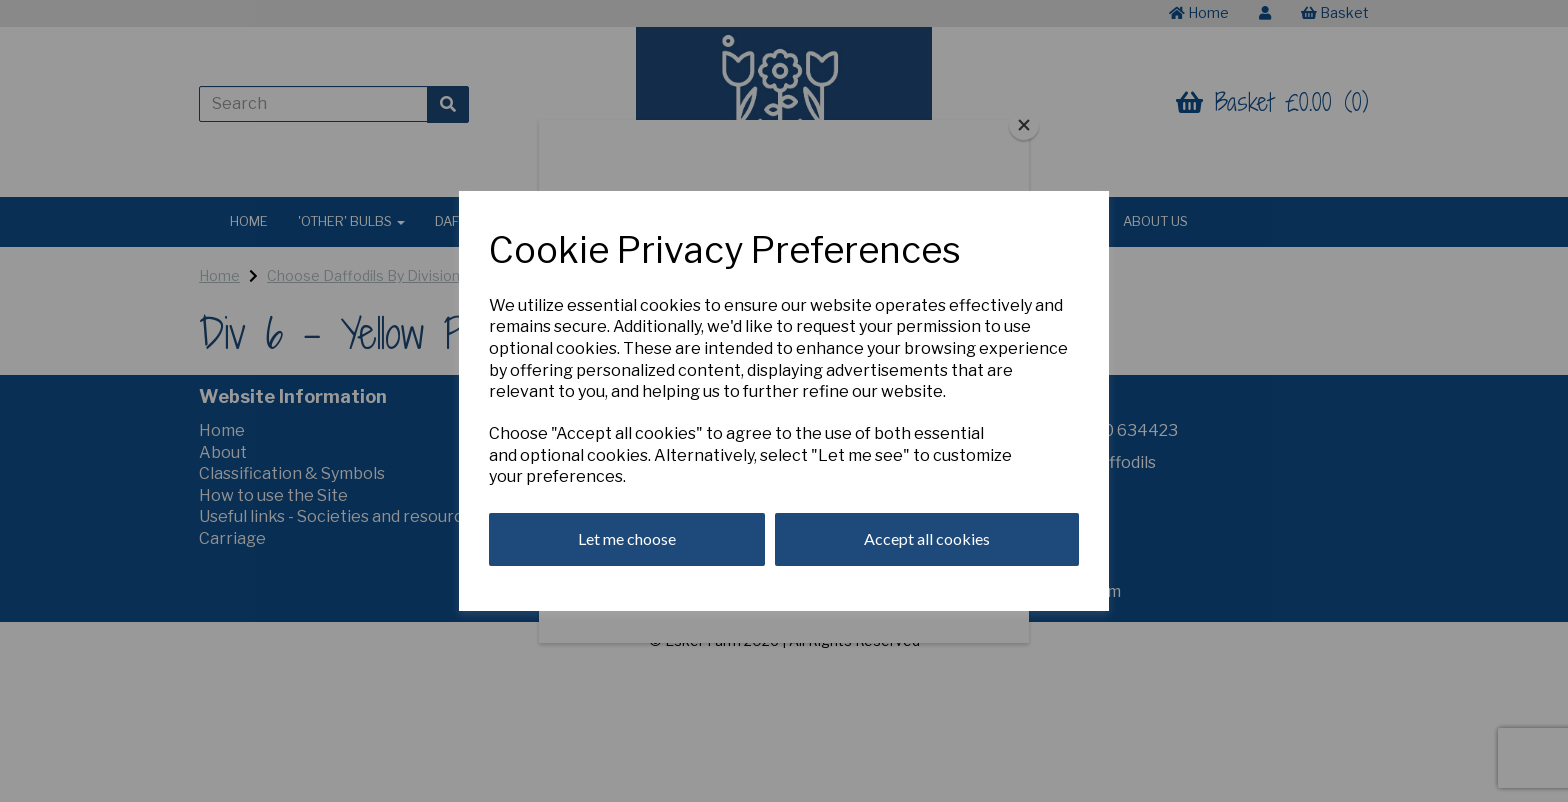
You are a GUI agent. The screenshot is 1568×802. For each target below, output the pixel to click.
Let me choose (627, 538)
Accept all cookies (927, 538)
